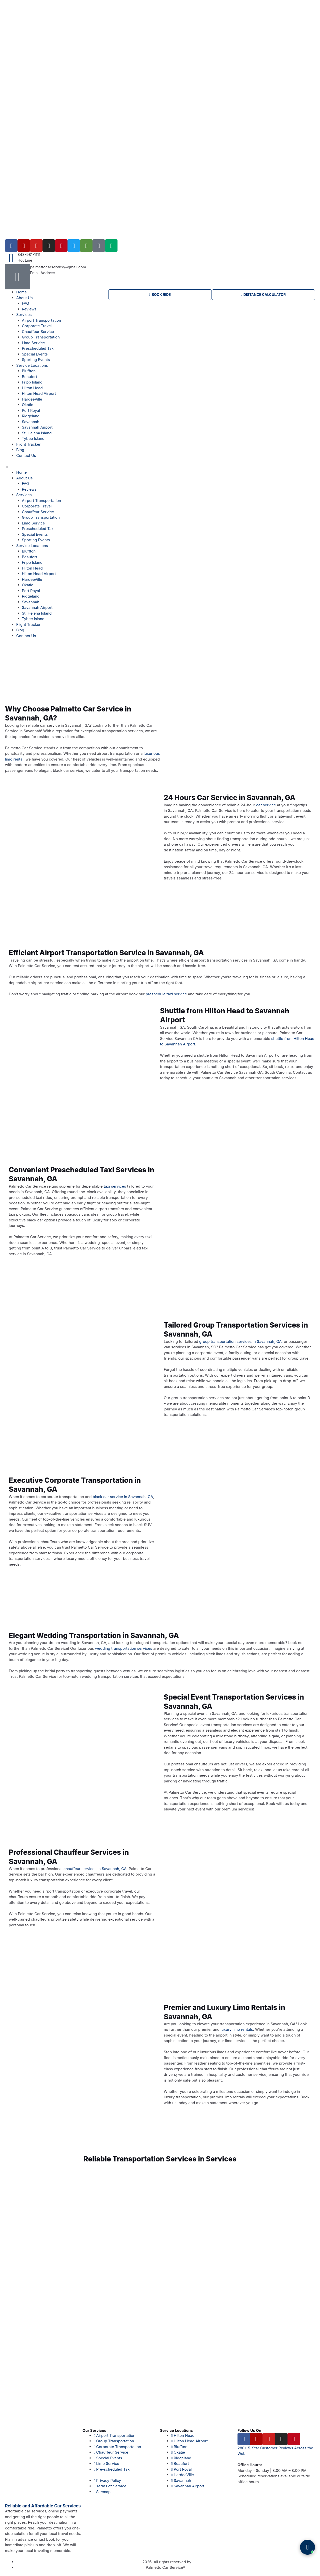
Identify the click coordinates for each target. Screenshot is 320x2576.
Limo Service (33, 342)
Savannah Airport (37, 427)
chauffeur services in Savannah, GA (95, 1869)
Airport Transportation (41, 320)
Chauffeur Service (38, 331)
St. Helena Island (37, 433)
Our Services (94, 2430)
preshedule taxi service (166, 995)
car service (266, 806)
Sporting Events (36, 359)
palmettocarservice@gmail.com (58, 267)
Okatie (27, 404)
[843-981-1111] (11, 258)
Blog (20, 449)
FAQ (25, 303)
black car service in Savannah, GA (123, 1497)
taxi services (115, 1187)
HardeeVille (32, 399)
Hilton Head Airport (39, 393)
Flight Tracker (28, 444)
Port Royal (31, 410)
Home (21, 292)
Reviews (29, 309)
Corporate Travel (37, 325)
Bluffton (29, 371)
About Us (24, 297)
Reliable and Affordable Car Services (43, 2505)
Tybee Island (33, 438)
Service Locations (32, 365)
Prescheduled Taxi (38, 348)
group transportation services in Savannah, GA (240, 1342)
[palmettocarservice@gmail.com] (17, 276)
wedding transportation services (123, 1649)
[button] (56, 467)
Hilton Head (32, 388)
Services (24, 314)
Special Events (35, 354)
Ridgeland (31, 416)
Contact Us (26, 455)
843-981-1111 (29, 254)
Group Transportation (41, 337)
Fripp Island (32, 382)
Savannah (31, 421)
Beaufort (29, 376)
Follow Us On (249, 2430)
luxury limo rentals (236, 2030)
